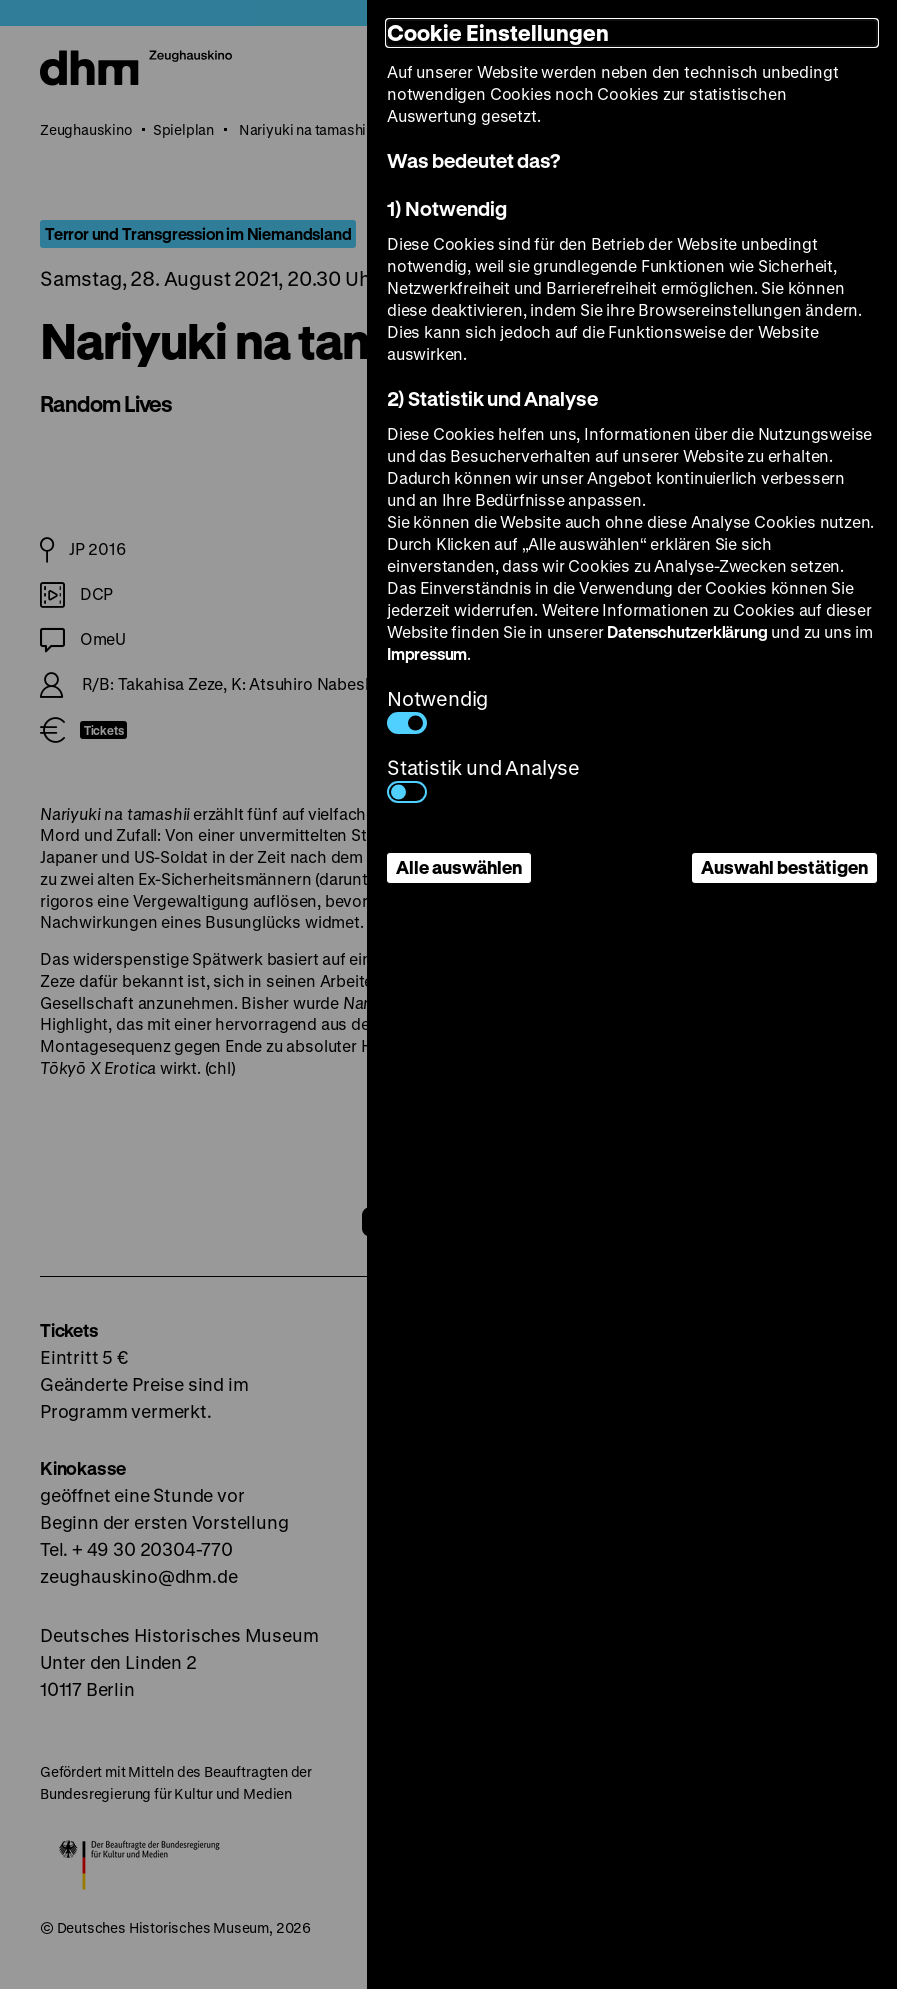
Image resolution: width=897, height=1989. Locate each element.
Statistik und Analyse (483, 778)
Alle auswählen (459, 867)
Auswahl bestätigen (784, 867)
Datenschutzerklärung (687, 631)
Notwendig (437, 709)
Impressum (427, 653)
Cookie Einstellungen (498, 32)
